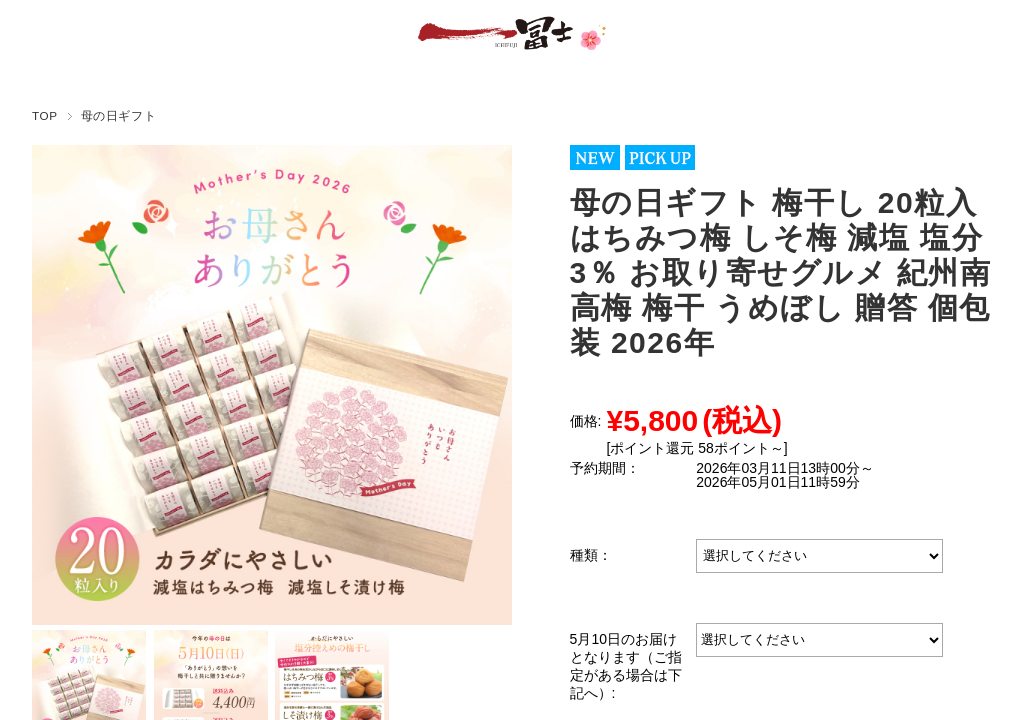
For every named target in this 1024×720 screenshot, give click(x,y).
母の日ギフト (119, 115)
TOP (45, 115)
